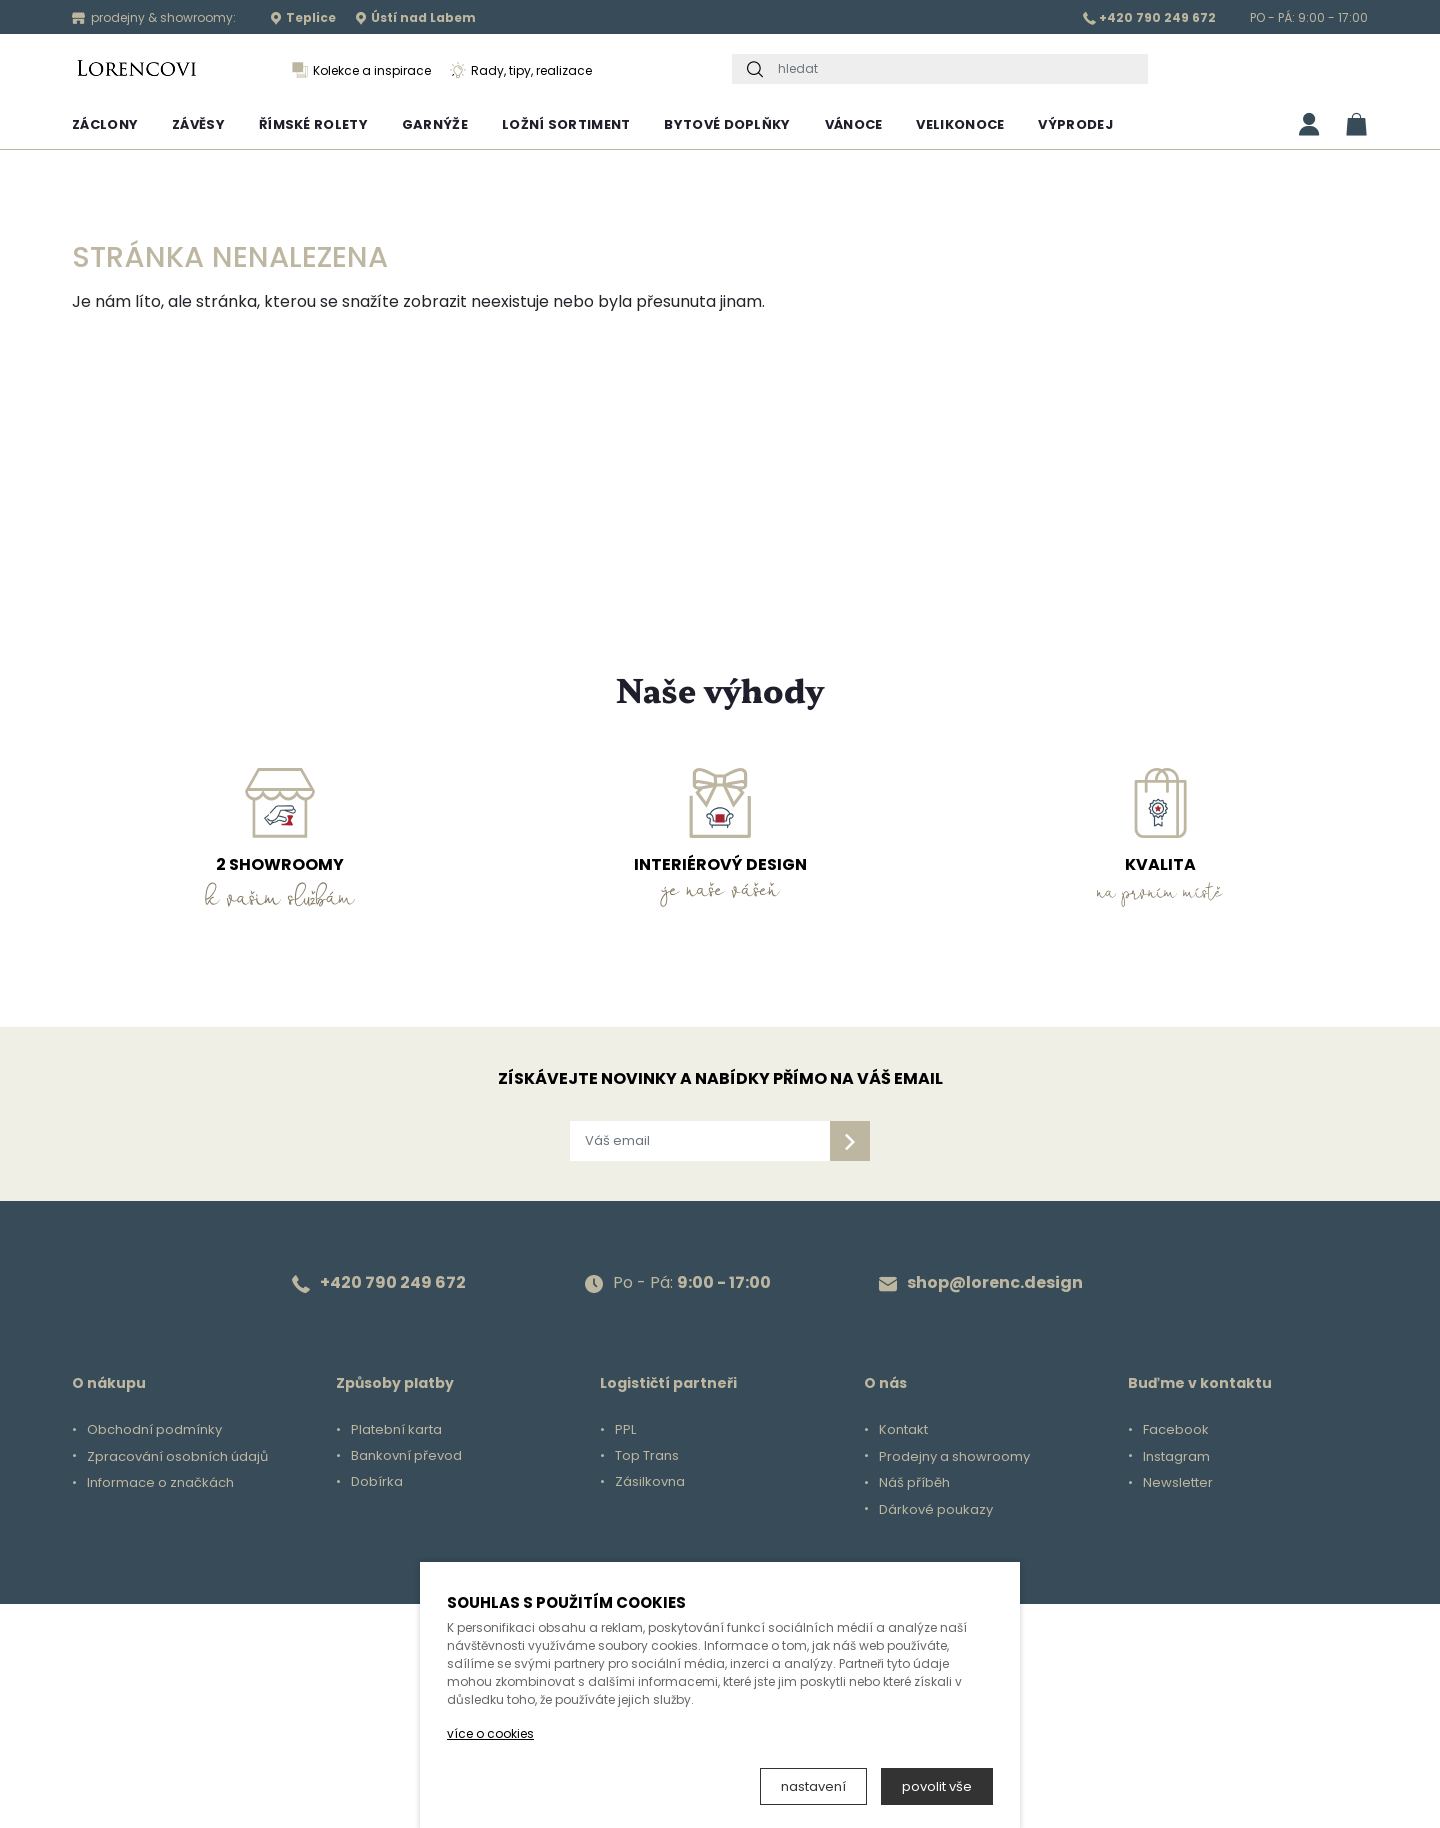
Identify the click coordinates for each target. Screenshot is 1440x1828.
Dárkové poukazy (936, 1510)
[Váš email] (700, 1141)
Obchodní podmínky (154, 1430)
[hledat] (958, 69)
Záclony (105, 124)
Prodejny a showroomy (954, 1457)
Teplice (303, 17)
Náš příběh (914, 1483)
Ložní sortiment (566, 124)
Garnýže (435, 124)
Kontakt (903, 1430)
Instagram (1176, 1457)
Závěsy (198, 124)
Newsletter (1178, 1483)
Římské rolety (313, 124)
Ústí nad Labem (415, 17)
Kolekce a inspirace (361, 70)
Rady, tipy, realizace (521, 70)
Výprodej (1075, 124)
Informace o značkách (160, 1483)
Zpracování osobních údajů (177, 1457)
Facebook (1176, 1430)
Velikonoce (960, 124)
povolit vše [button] (937, 1786)
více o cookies (490, 1733)
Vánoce (854, 124)
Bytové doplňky (727, 124)
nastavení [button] (813, 1786)
